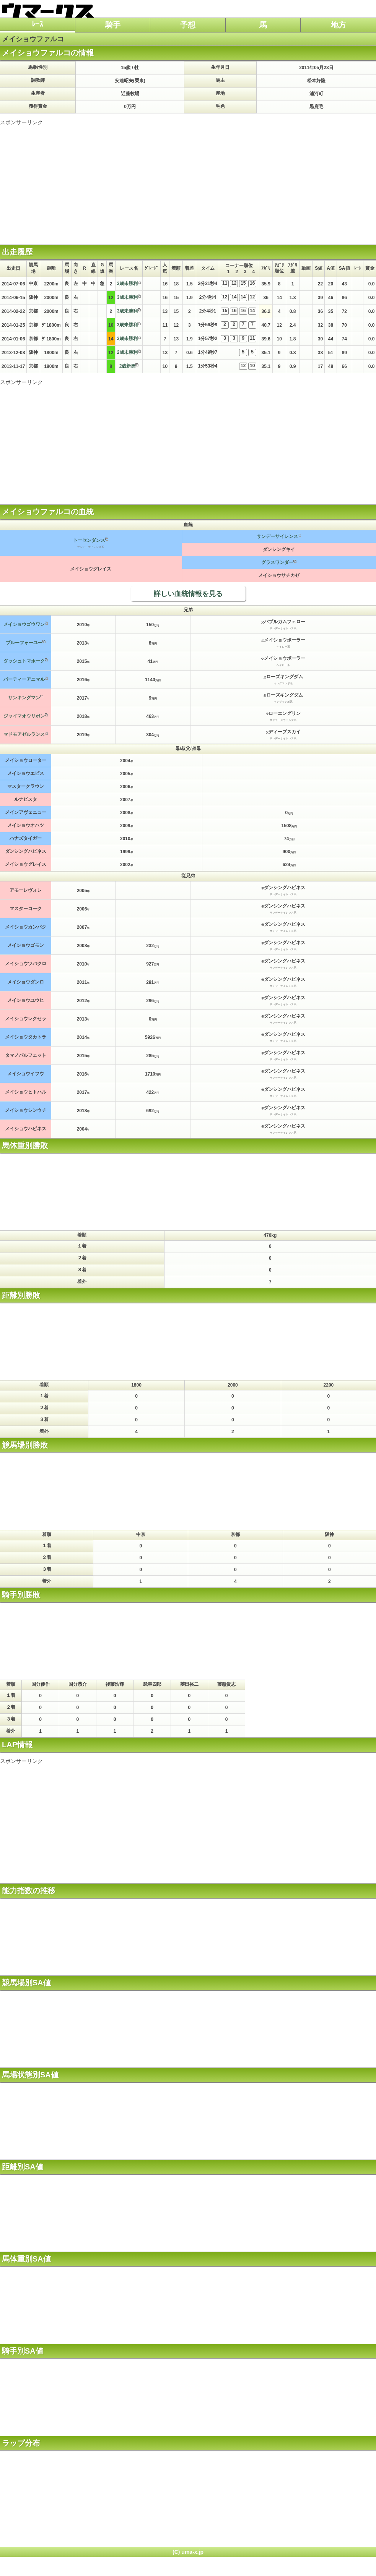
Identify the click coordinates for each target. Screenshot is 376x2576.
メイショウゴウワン (24, 624)
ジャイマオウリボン (24, 716)
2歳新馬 (127, 366)
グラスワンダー (277, 562)
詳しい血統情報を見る (188, 594)
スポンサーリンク (21, 122)
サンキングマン (24, 697)
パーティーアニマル (24, 679)
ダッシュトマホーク (24, 661)
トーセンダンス (89, 540)
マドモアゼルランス (24, 734)
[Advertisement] (188, 179)
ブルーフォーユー (24, 642)
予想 (187, 25)
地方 (338, 25)
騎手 (112, 25)
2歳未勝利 (127, 352)
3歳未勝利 (127, 283)
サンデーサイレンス (277, 536)
